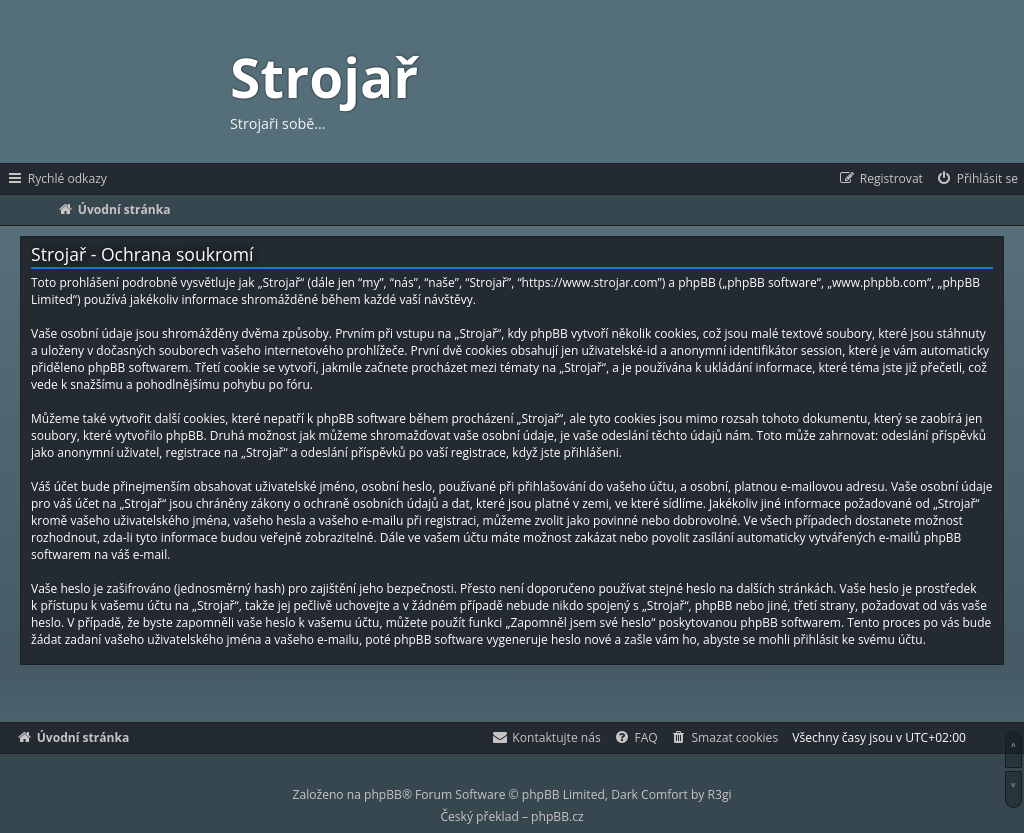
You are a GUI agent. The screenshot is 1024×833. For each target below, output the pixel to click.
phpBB (383, 794)
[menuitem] (976, 179)
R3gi (720, 794)
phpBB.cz (557, 816)
